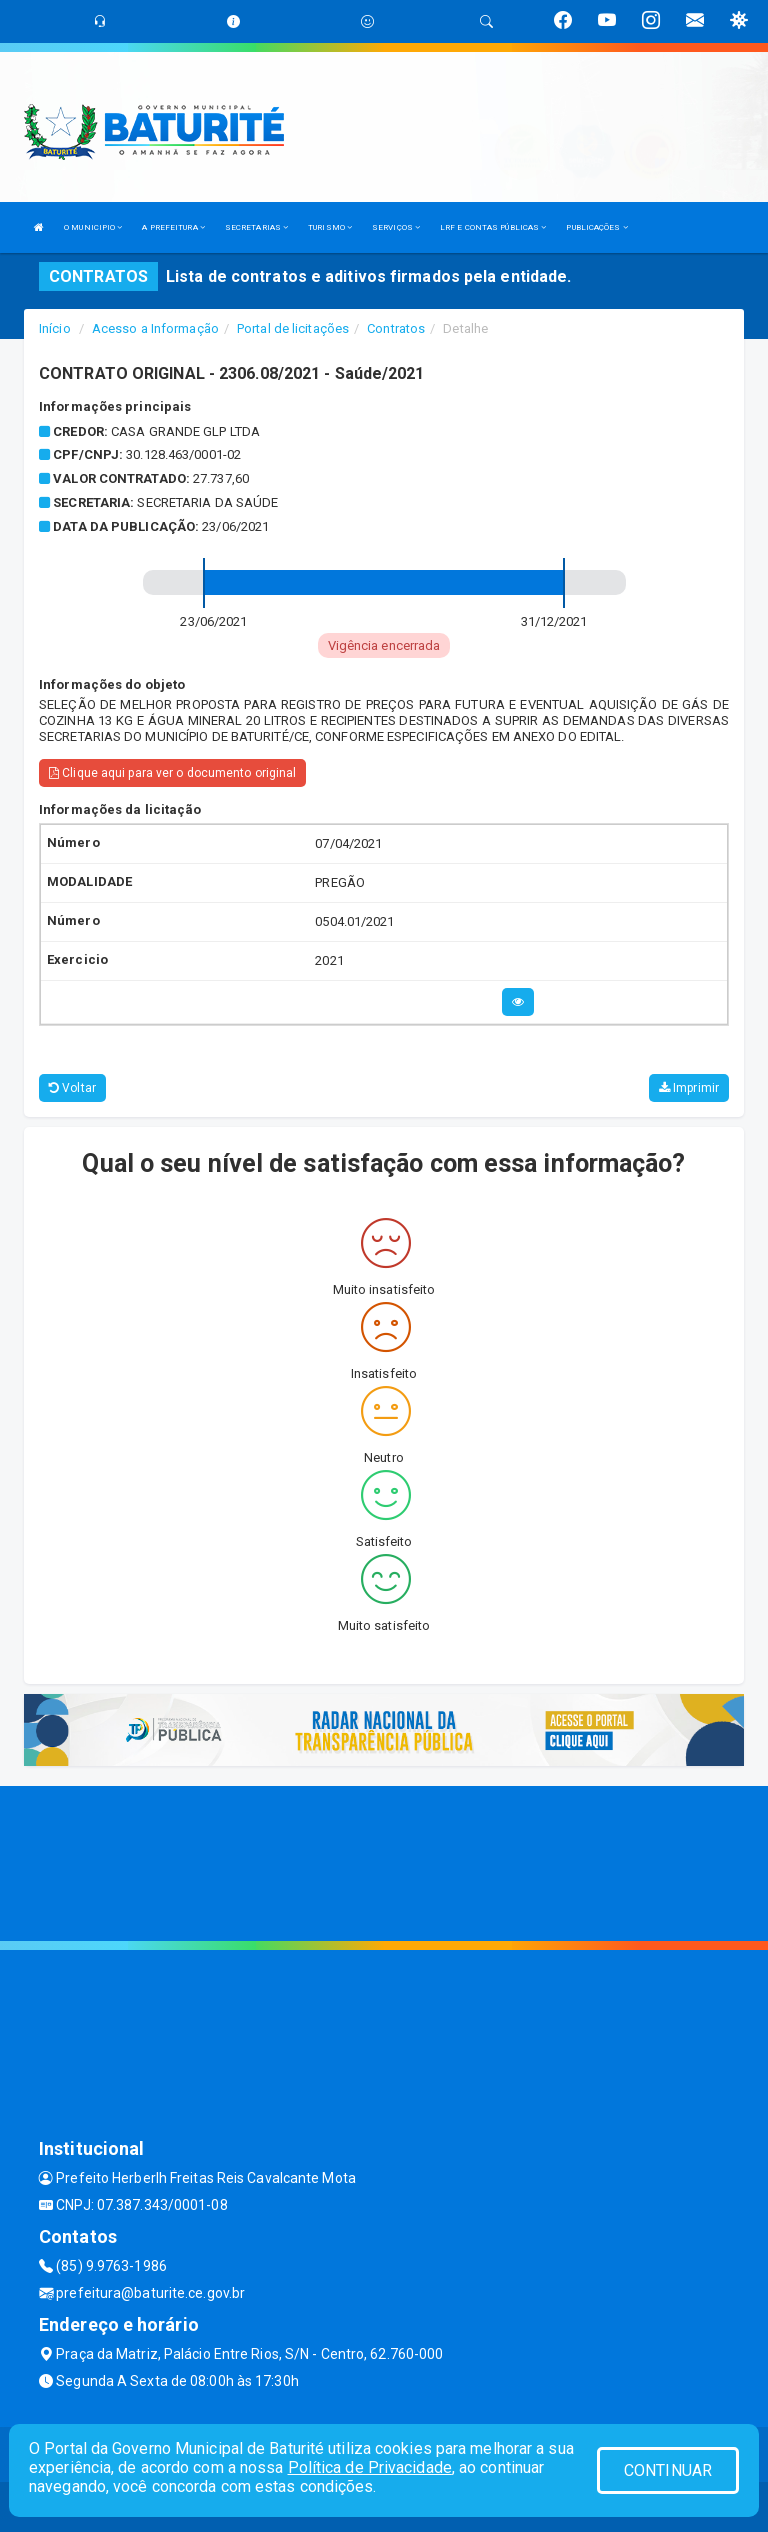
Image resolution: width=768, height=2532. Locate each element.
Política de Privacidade (370, 2467)
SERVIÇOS (396, 227)
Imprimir (689, 1088)
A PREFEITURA (173, 227)
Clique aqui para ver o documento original (172, 773)
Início (55, 328)
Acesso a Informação (155, 328)
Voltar (72, 1088)
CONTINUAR (668, 2470)
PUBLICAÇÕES (596, 227)
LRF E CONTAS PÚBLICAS (493, 227)
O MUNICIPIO (93, 227)
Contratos (396, 328)
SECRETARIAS (256, 227)
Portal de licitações (293, 328)
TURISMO (330, 227)
